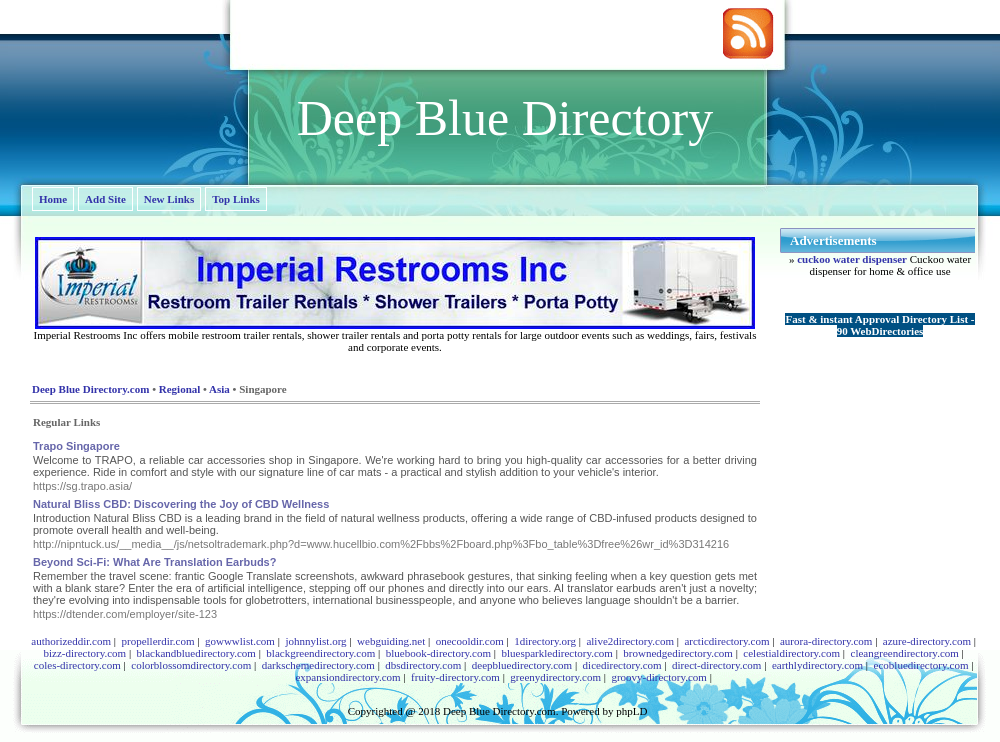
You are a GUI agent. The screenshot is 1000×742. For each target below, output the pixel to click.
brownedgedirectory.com (678, 653)
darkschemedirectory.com (318, 665)
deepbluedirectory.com (522, 665)
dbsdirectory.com (423, 665)
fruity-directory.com (455, 677)
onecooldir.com (470, 641)
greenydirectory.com (555, 677)
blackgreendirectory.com (320, 653)
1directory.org (545, 641)
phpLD (631, 711)
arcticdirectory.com (726, 641)
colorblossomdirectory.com (191, 665)
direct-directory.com (716, 665)
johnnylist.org (315, 641)
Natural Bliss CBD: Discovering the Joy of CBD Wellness (181, 504)
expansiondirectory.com (347, 677)
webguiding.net (391, 641)
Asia (219, 389)
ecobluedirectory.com (921, 665)
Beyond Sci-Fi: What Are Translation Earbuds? (154, 562)
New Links (169, 199)
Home (53, 199)
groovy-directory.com (659, 677)
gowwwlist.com (240, 641)
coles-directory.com (77, 665)
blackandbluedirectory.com (196, 653)
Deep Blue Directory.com (90, 389)
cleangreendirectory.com (905, 653)
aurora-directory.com (826, 641)
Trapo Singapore (76, 446)
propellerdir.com (157, 641)
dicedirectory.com (622, 665)
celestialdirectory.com (791, 653)
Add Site (105, 199)
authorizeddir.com (71, 641)
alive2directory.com (630, 641)
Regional (180, 389)
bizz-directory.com (84, 653)
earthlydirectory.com (817, 665)
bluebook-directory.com (438, 653)
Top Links (236, 199)
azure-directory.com (927, 641)
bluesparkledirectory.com (556, 653)
